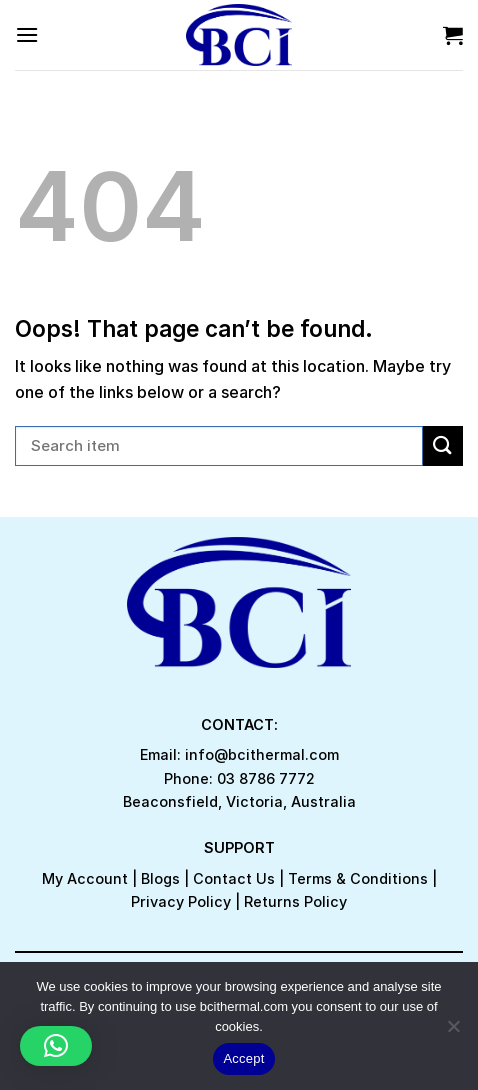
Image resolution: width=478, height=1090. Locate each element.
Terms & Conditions (358, 878)
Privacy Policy (181, 901)
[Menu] (27, 34)
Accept (243, 1058)
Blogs (160, 878)
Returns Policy (295, 901)
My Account (85, 878)
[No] (453, 1032)
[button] (56, 1046)
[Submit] (443, 445)
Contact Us (234, 878)
